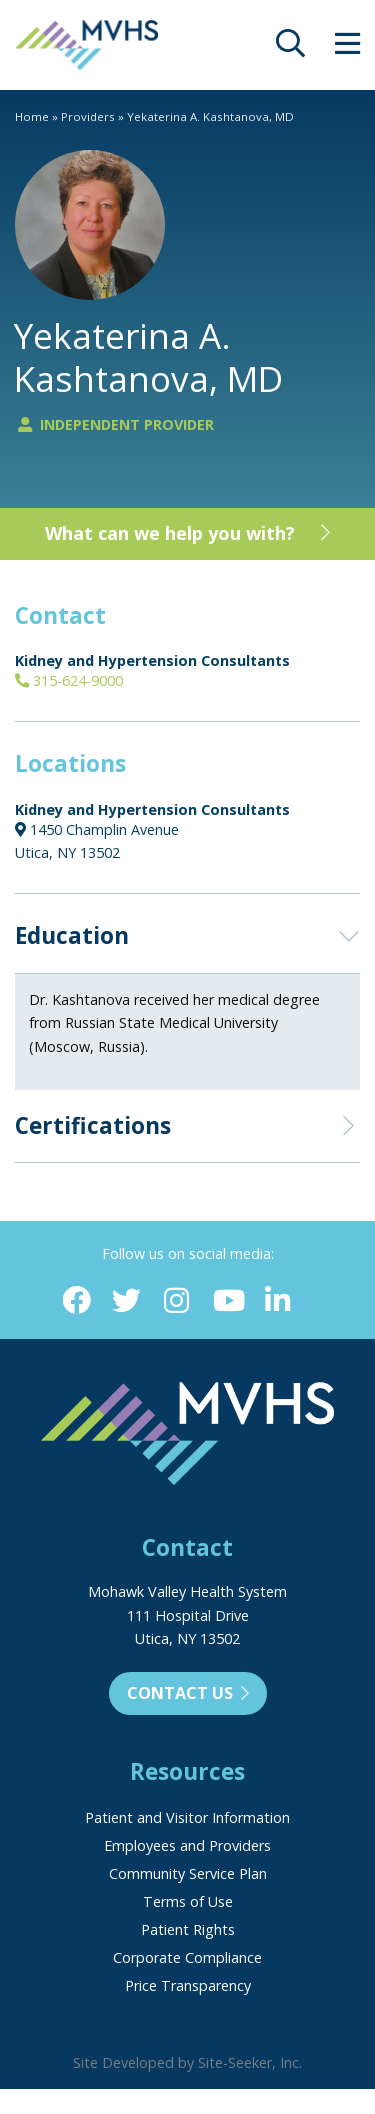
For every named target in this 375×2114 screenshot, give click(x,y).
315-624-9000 (69, 680)
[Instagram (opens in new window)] (176, 1301)
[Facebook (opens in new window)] (76, 1301)
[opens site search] (290, 48)
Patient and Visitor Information (187, 1817)
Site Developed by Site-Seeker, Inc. (187, 2062)
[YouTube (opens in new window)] (227, 1301)
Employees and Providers (187, 1845)
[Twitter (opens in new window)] (126, 1301)
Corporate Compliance (187, 1957)
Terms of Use (188, 1901)
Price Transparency (188, 1985)
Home (32, 116)
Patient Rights (188, 1929)
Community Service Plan (188, 1873)
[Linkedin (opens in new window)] (277, 1301)
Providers (88, 116)
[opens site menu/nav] (347, 48)
